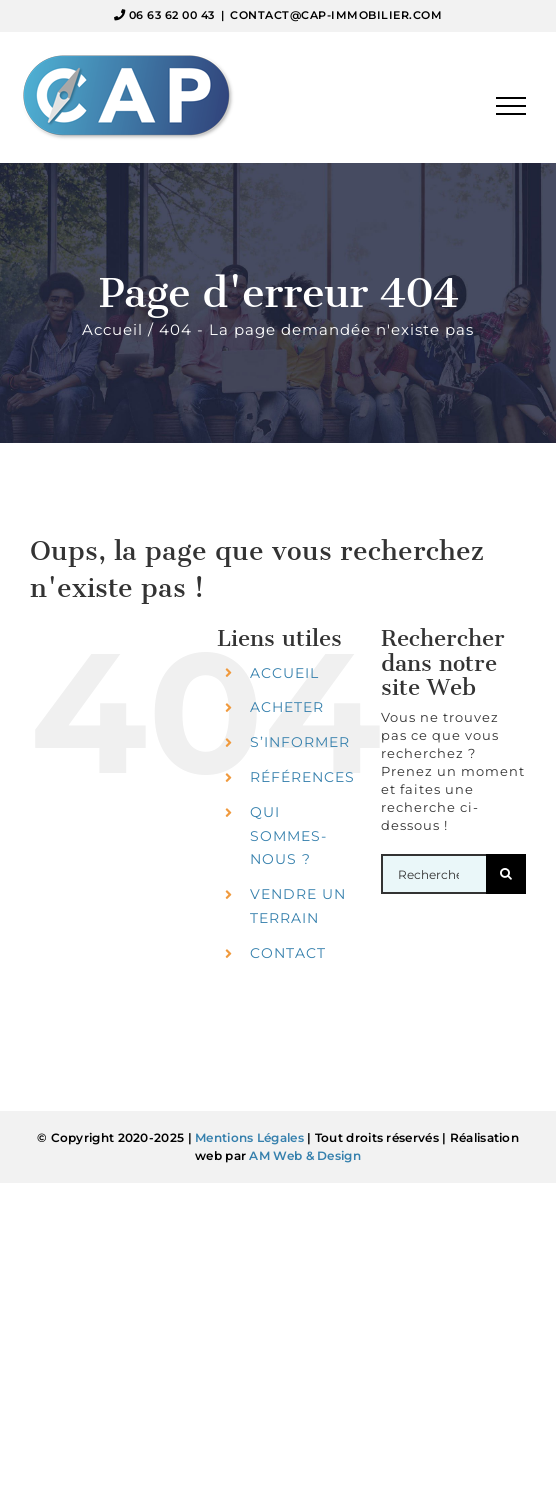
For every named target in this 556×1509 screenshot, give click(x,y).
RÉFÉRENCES (302, 777)
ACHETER (287, 707)
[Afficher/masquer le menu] (511, 106)
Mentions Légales (249, 1137)
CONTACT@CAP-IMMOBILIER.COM (336, 15)
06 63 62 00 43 (172, 15)
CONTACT (288, 953)
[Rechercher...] (433, 874)
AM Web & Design (305, 1155)
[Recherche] (506, 874)
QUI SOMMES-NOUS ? (288, 836)
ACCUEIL (284, 673)
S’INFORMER (300, 742)
